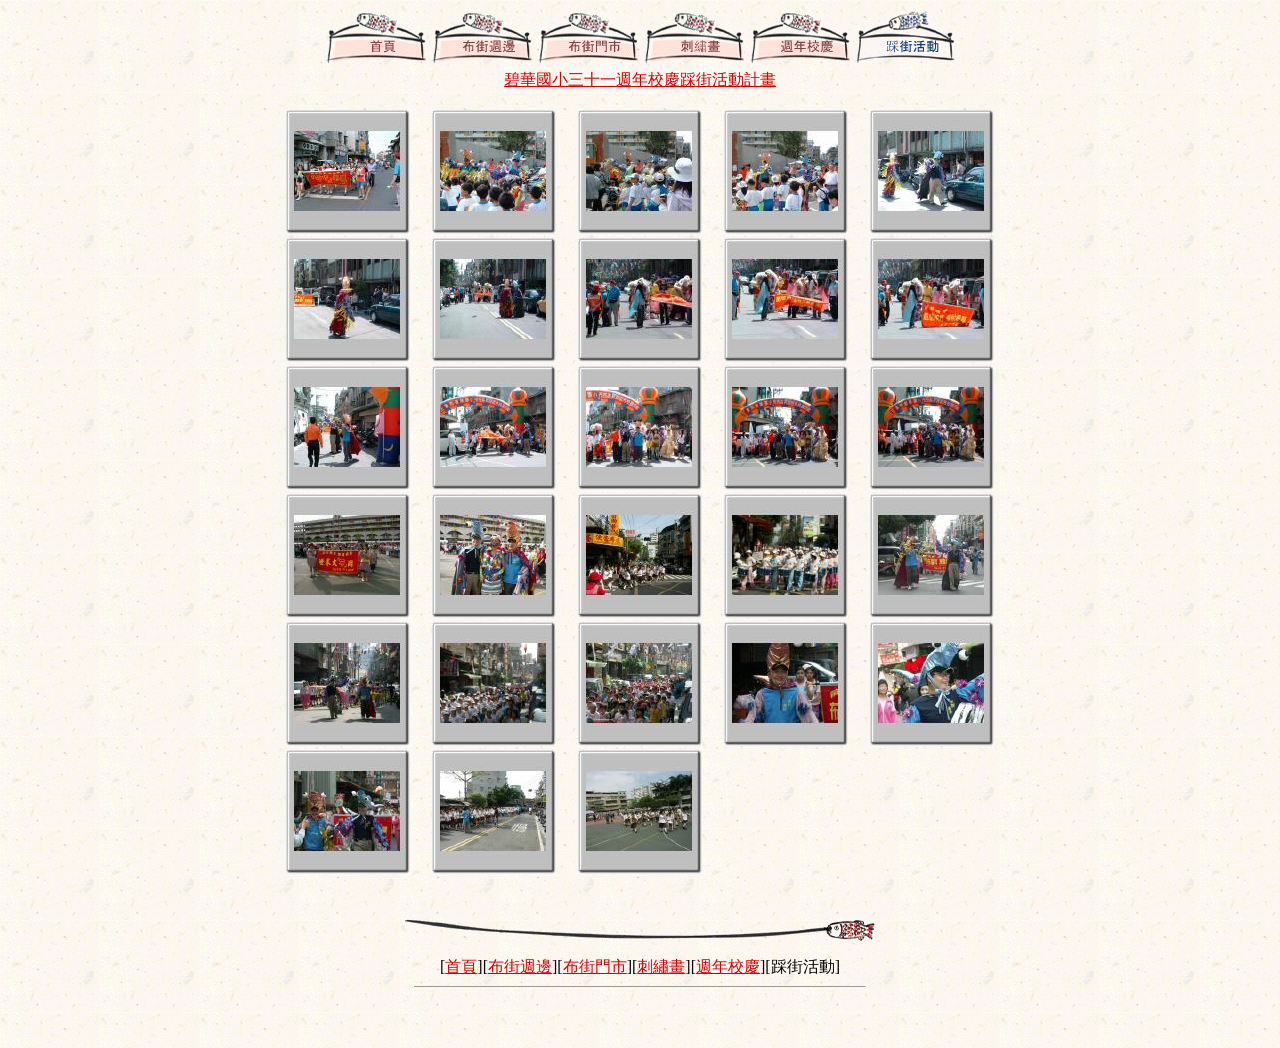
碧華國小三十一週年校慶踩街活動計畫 (640, 79)
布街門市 (595, 966)
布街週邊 (520, 966)
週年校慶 (728, 966)
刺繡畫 (661, 966)
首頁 (461, 966)
